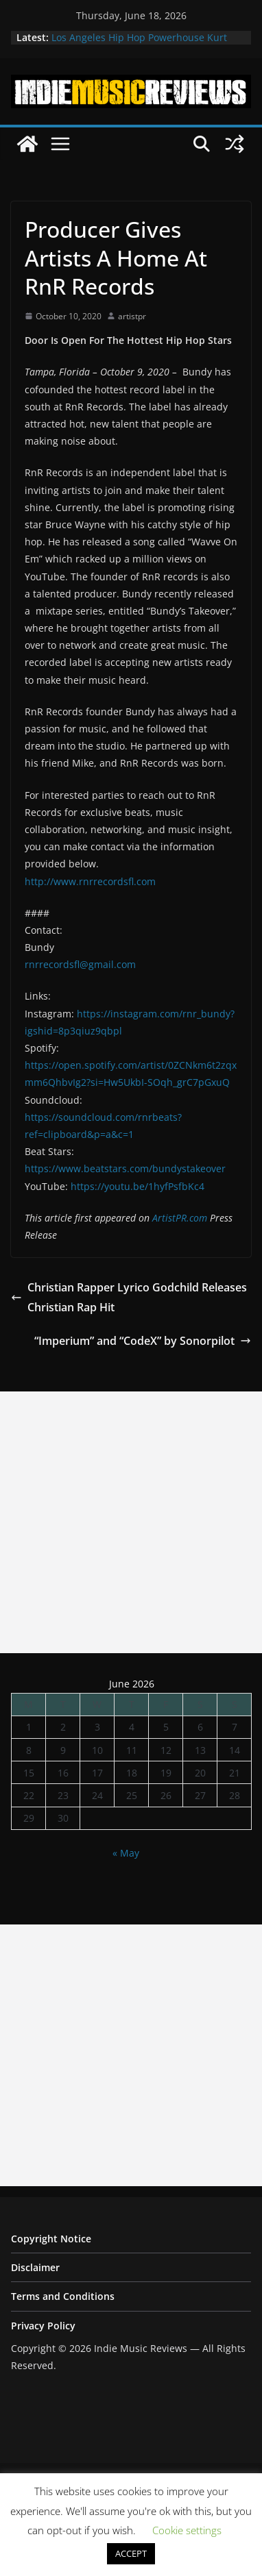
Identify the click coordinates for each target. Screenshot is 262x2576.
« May (125, 1852)
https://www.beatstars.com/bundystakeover (125, 1168)
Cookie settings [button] (187, 2530)
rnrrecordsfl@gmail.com (80, 964)
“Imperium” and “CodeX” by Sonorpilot (142, 1340)
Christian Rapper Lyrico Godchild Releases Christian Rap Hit (129, 1297)
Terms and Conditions (63, 2296)
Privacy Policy (43, 2325)
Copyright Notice (51, 2238)
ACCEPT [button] (131, 2553)
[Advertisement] (131, 1522)
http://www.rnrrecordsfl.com (90, 881)
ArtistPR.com (179, 1217)
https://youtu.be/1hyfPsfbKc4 (137, 1186)
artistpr (132, 316)
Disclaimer (35, 2267)
